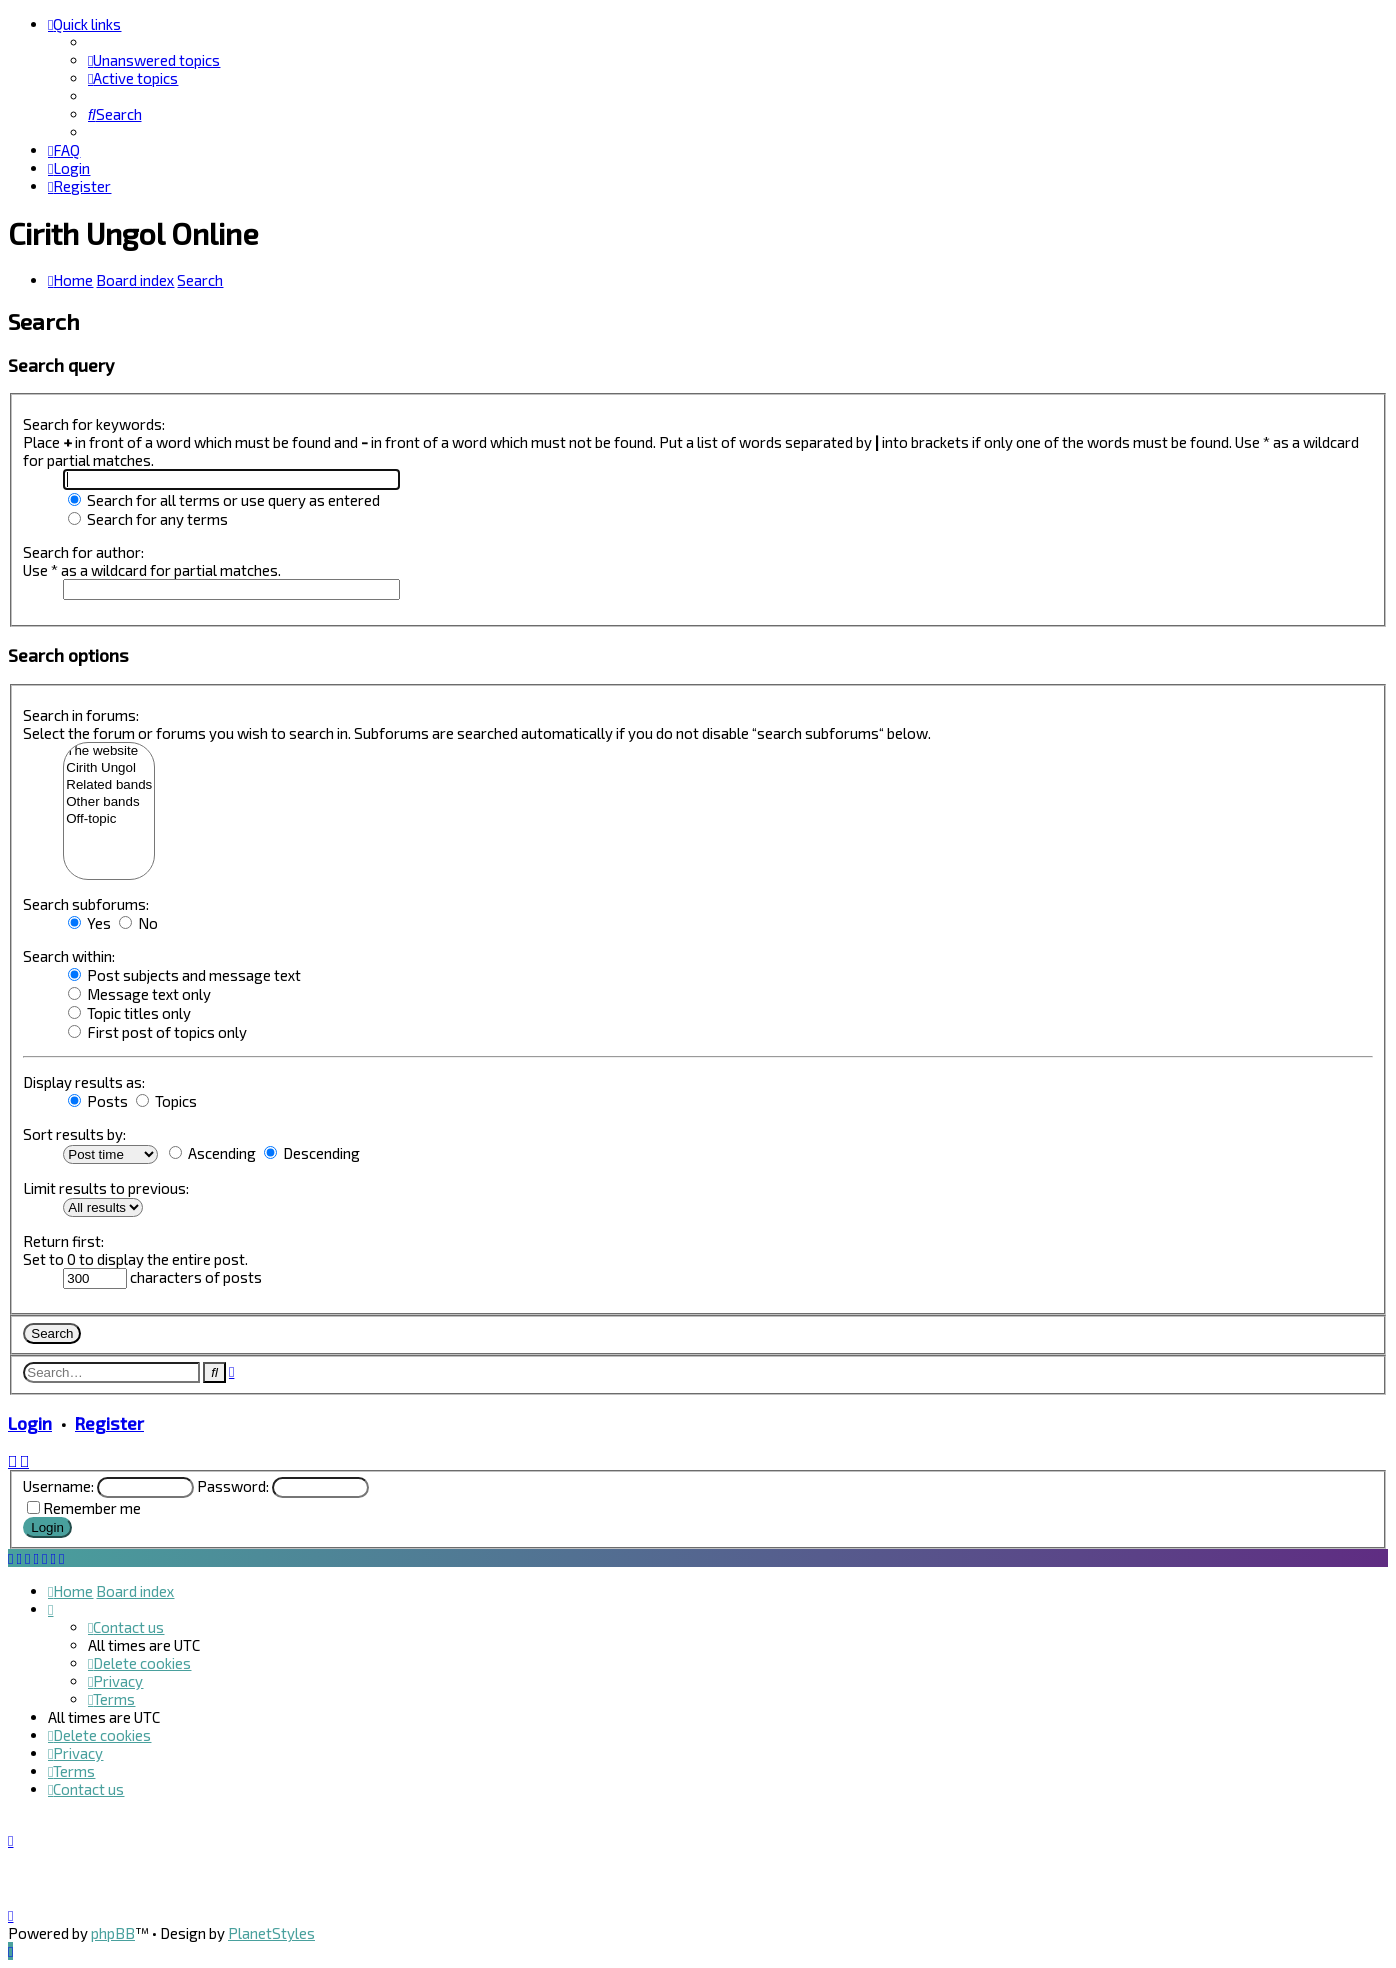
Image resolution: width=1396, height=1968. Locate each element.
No (138, 923)
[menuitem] (154, 60)
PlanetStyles (271, 1933)
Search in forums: (81, 715)
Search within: (69, 956)
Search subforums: (86, 904)
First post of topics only (157, 1032)
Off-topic (109, 819)
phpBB (113, 1933)
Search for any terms (148, 519)
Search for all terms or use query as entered (224, 500)
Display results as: (84, 1082)
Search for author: (83, 552)
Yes (89, 923)
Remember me (92, 1508)
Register (109, 1423)
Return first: (63, 1241)
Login (30, 1423)
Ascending (212, 1153)
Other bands (109, 802)
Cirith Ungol (109, 768)
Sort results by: (74, 1134)
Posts (98, 1101)
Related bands (109, 785)
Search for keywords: (94, 424)
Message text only (139, 994)
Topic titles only (129, 1013)
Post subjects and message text (184, 975)
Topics (166, 1101)
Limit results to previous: (106, 1188)
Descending (312, 1153)
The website (109, 751)
